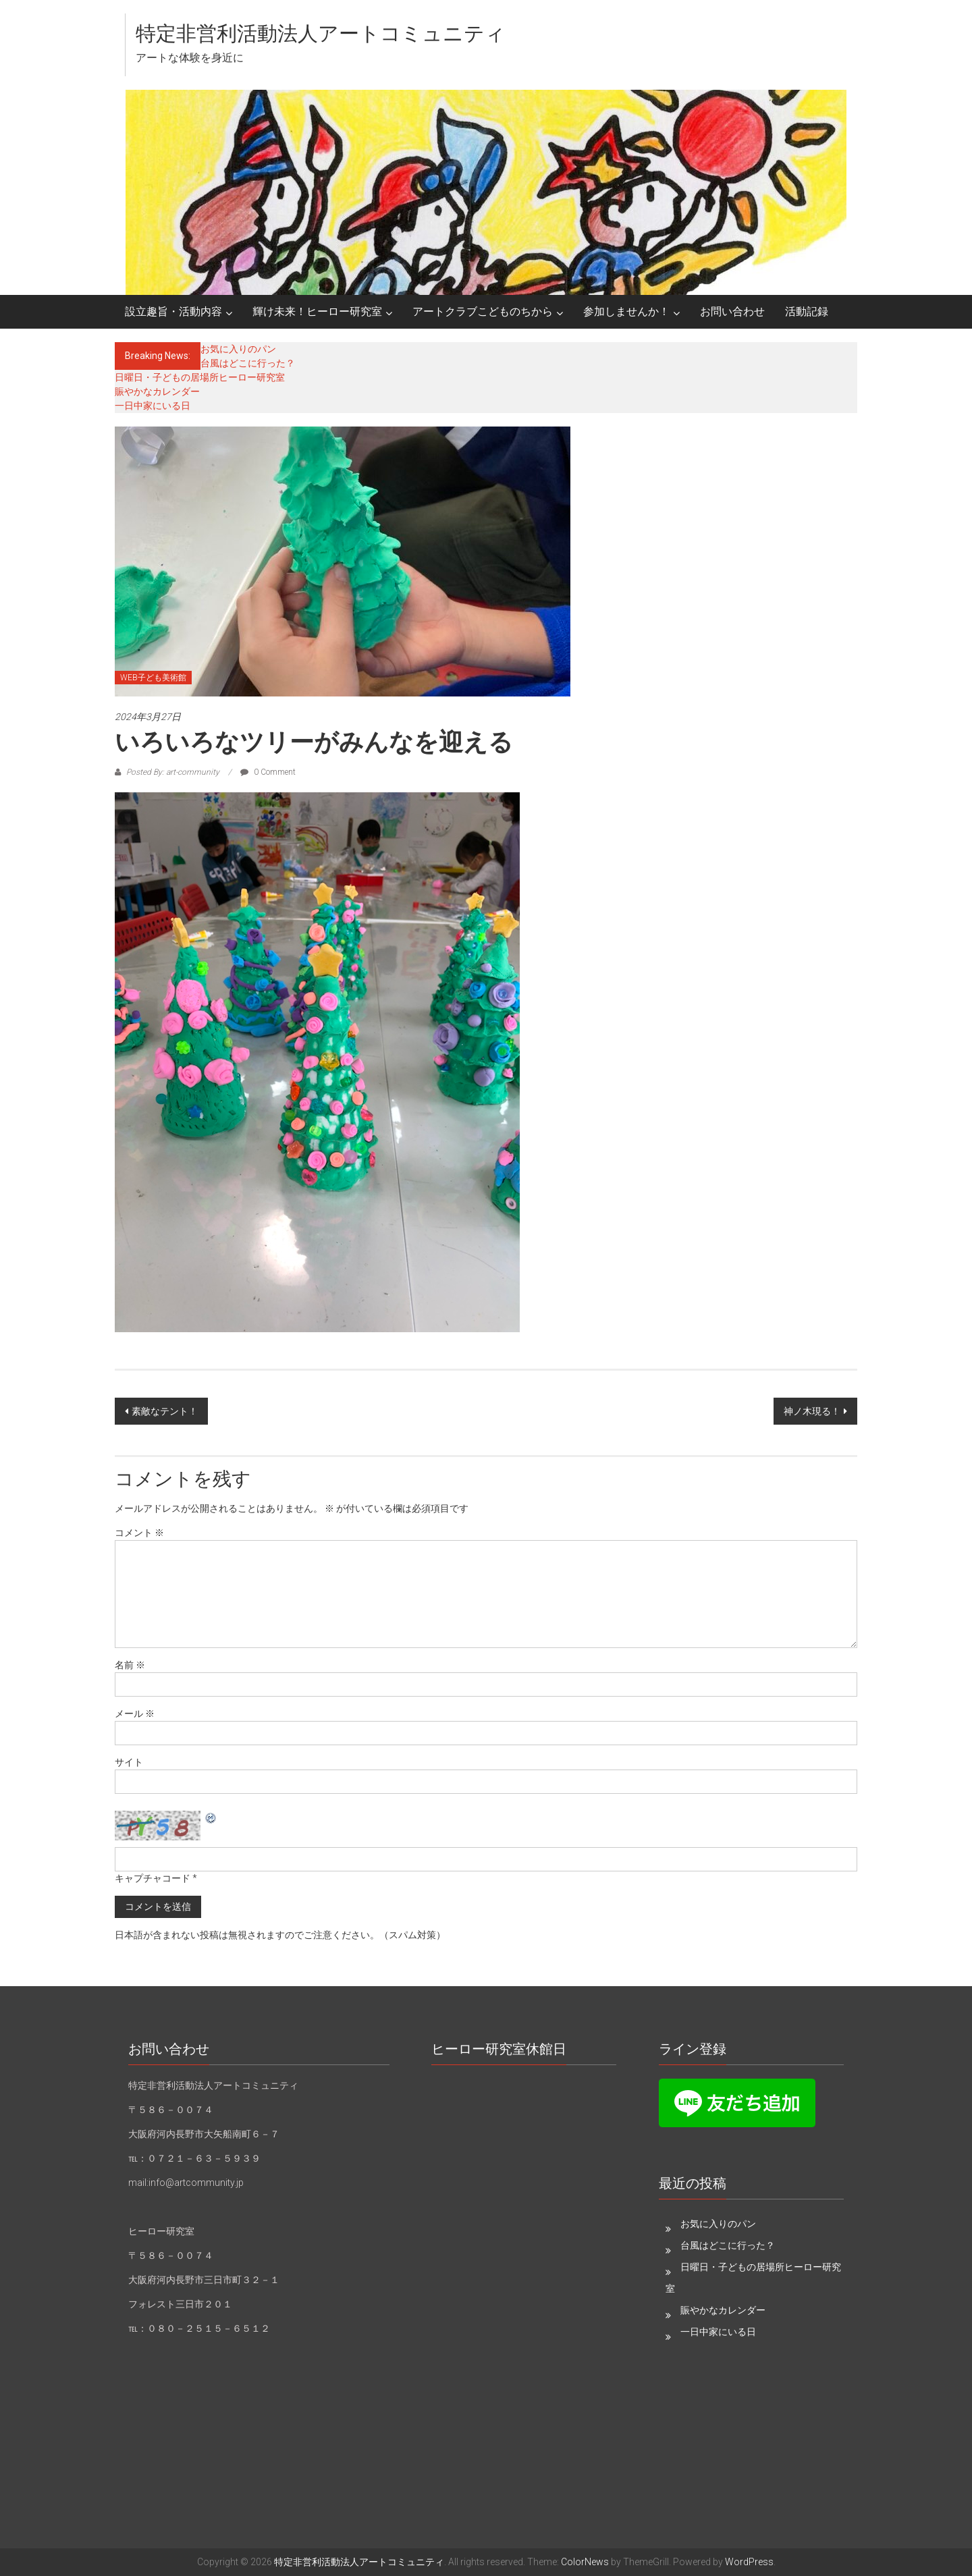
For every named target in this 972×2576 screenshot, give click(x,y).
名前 (130, 1665)
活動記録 (806, 311)
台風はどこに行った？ (247, 363)
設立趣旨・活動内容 (173, 311)
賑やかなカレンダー (157, 391)
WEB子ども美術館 (153, 677)
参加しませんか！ (626, 311)
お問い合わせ (732, 311)
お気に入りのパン (238, 349)
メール (135, 1713)
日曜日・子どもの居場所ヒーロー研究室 (200, 377)
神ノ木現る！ (812, 1411)
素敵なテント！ (165, 1411)
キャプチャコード (152, 1878)
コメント (139, 1532)
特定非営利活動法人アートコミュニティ (321, 33)
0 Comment (268, 772)
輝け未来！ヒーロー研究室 (317, 311)
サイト (129, 1762)
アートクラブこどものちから (482, 311)
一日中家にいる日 (152, 405)
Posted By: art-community (172, 772)
